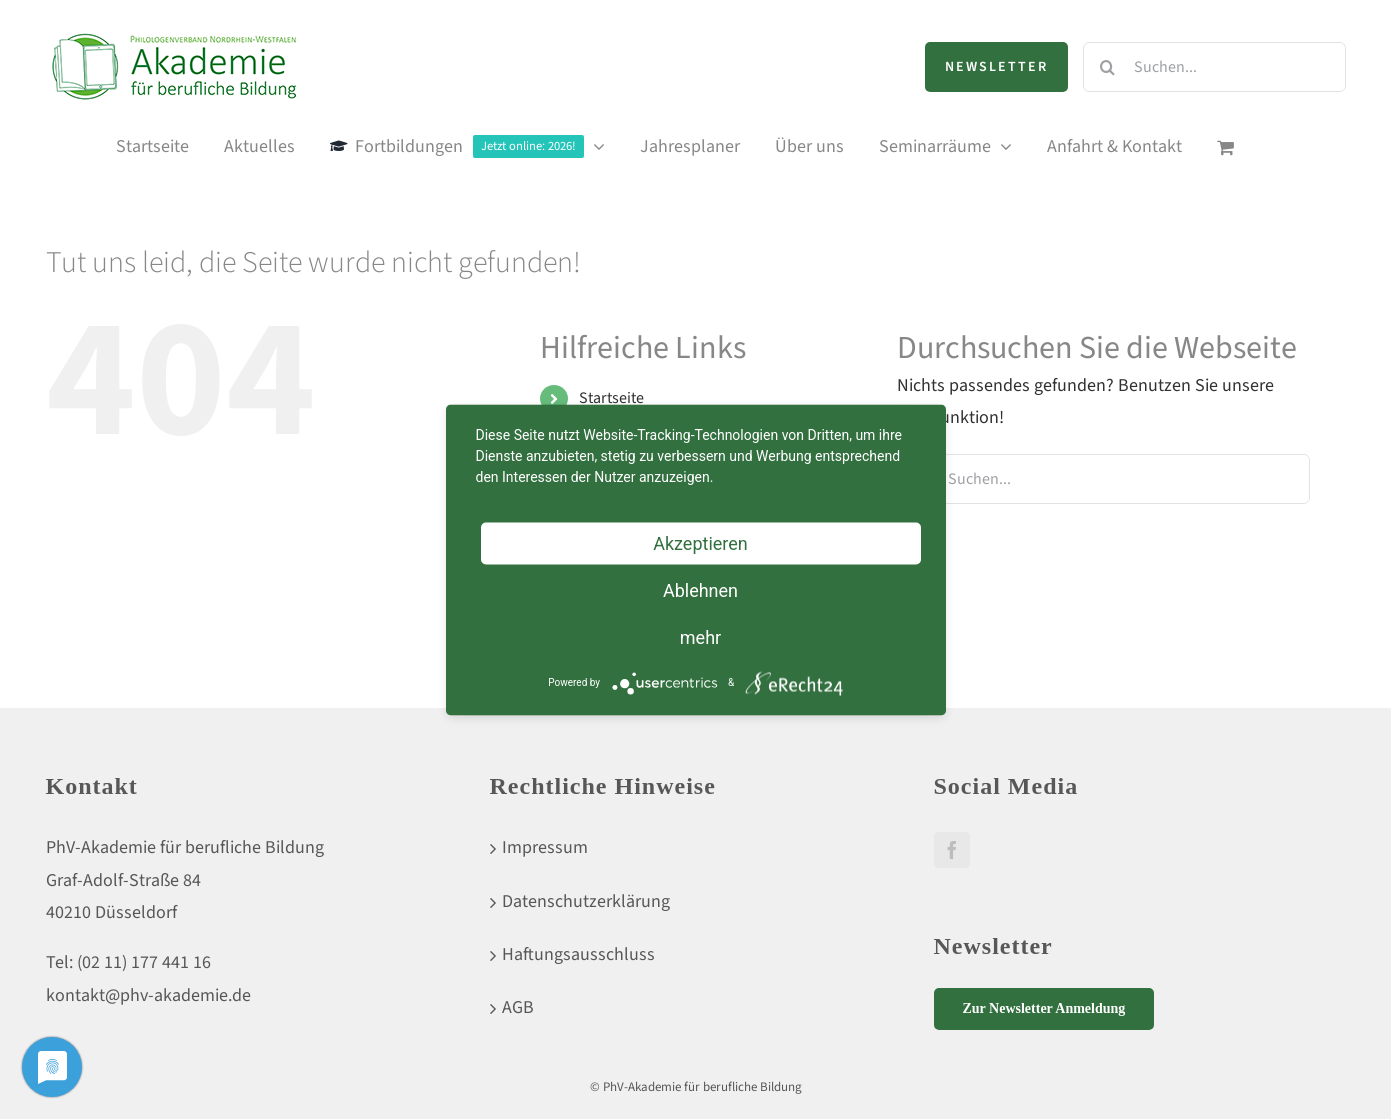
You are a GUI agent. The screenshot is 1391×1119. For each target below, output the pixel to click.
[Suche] (1108, 67)
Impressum (545, 847)
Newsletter (996, 67)
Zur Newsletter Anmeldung (1044, 1008)
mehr (700, 636)
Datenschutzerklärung (586, 901)
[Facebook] (952, 850)
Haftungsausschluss (578, 954)
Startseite (611, 398)
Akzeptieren (700, 542)
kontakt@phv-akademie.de (148, 995)
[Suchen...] (1214, 67)
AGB (518, 1007)
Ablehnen (700, 589)
